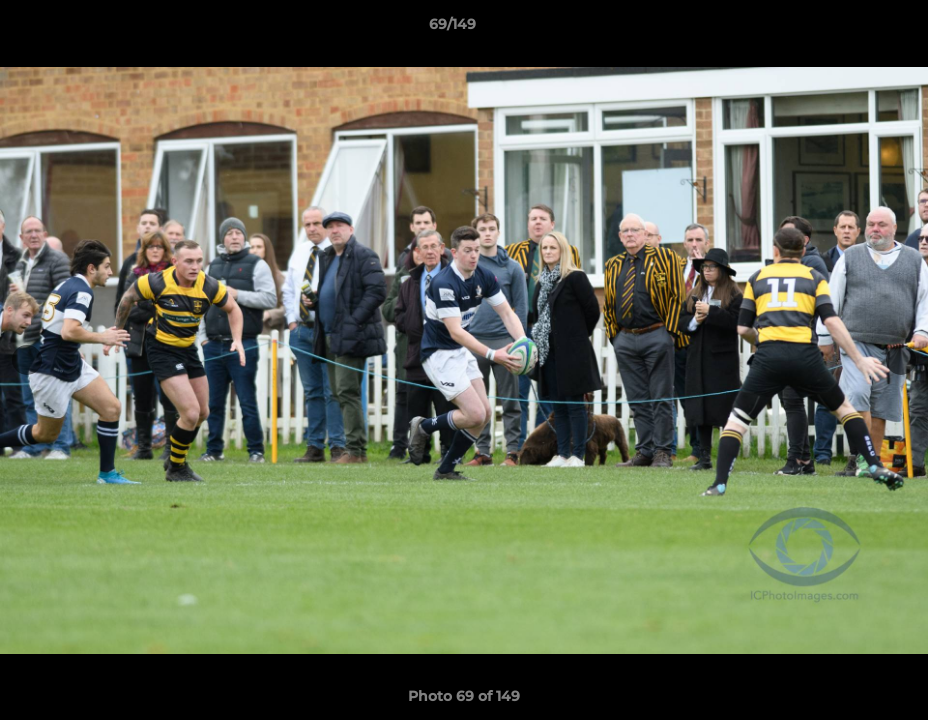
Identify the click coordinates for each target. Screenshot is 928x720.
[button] (844, 29)
